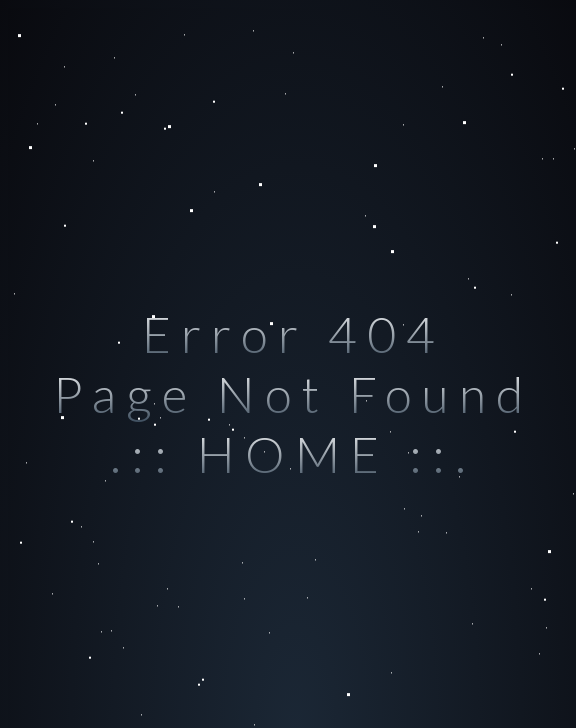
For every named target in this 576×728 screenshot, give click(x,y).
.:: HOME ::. (293, 454)
